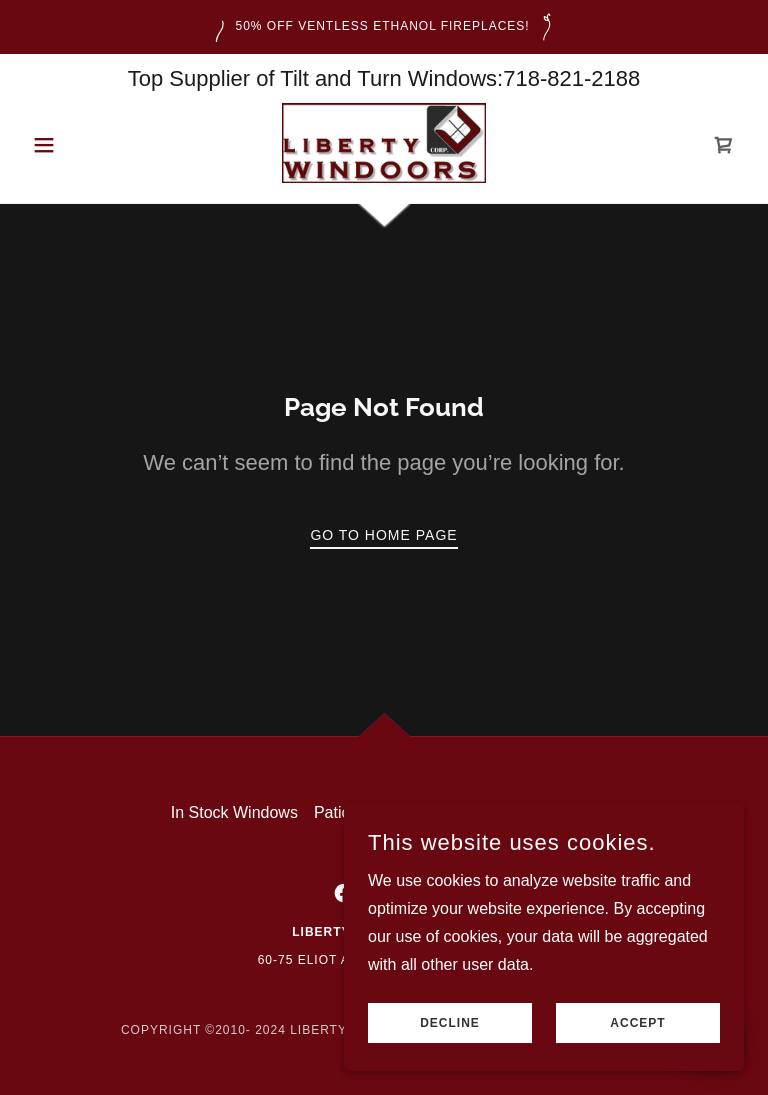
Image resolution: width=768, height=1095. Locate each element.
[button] (78, 145)
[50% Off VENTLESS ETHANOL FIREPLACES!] (384, 27)
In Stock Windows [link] (234, 812)
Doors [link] (511, 812)
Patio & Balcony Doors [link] (394, 812)
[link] (384, 143)
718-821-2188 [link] (571, 78)
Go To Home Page (383, 535)
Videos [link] (573, 812)
